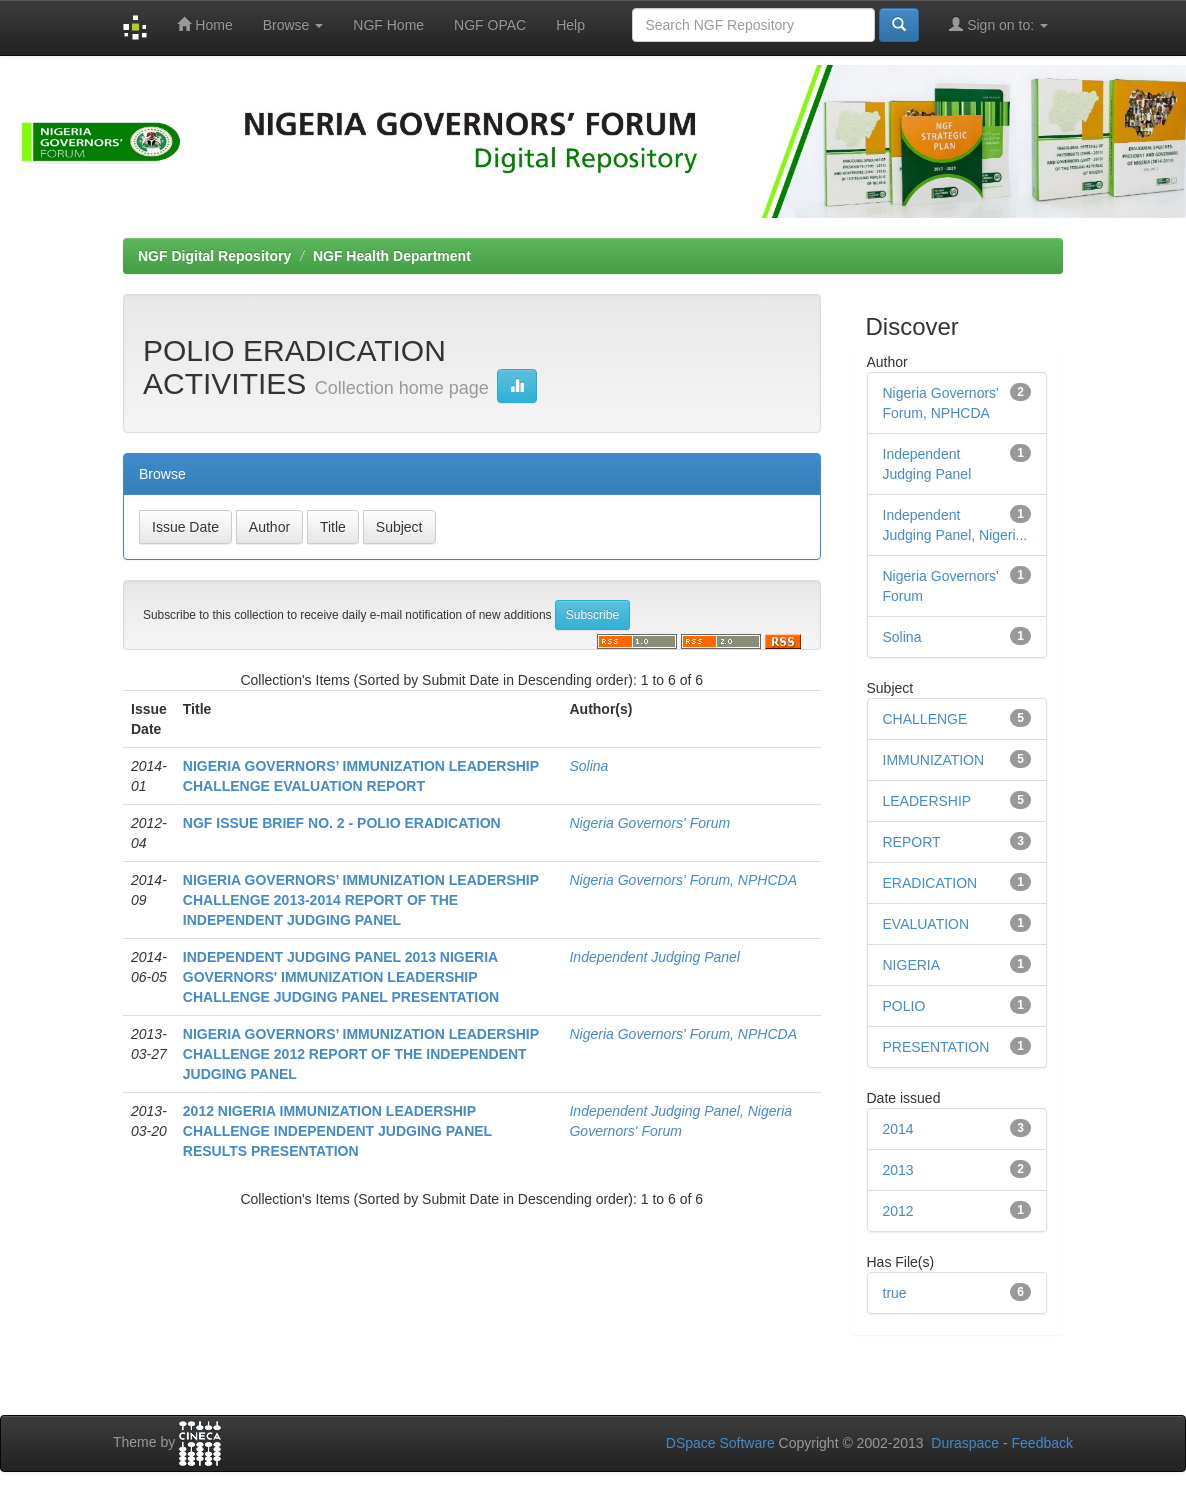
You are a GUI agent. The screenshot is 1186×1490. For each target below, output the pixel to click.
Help (570, 25)
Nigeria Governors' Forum (649, 823)
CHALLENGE (925, 719)
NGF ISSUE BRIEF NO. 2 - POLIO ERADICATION (342, 823)
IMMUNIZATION (934, 760)
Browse (293, 25)
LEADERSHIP (927, 801)
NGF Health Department (392, 256)
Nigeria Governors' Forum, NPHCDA (683, 880)
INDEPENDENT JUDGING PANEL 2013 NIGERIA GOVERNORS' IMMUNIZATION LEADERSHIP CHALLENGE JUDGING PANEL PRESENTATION (341, 977)
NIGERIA (912, 965)
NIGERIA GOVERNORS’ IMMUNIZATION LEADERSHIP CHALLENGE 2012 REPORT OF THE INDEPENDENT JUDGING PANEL (361, 1054)
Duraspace (965, 1443)
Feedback (1042, 1443)
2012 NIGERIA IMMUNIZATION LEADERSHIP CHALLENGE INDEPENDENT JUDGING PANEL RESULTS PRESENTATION (337, 1131)
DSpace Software (720, 1443)
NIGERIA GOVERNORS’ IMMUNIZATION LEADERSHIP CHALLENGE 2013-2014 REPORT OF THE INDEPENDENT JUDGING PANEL (361, 900)
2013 (898, 1170)
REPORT (912, 842)
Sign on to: (998, 24)
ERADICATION (930, 883)
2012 (898, 1211)
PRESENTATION (936, 1047)
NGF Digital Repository (214, 256)
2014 (898, 1129)
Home (204, 24)
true (895, 1293)
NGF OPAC (490, 25)
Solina (588, 766)
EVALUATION (926, 924)
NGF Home (388, 25)
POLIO (904, 1006)
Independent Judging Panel (654, 957)
